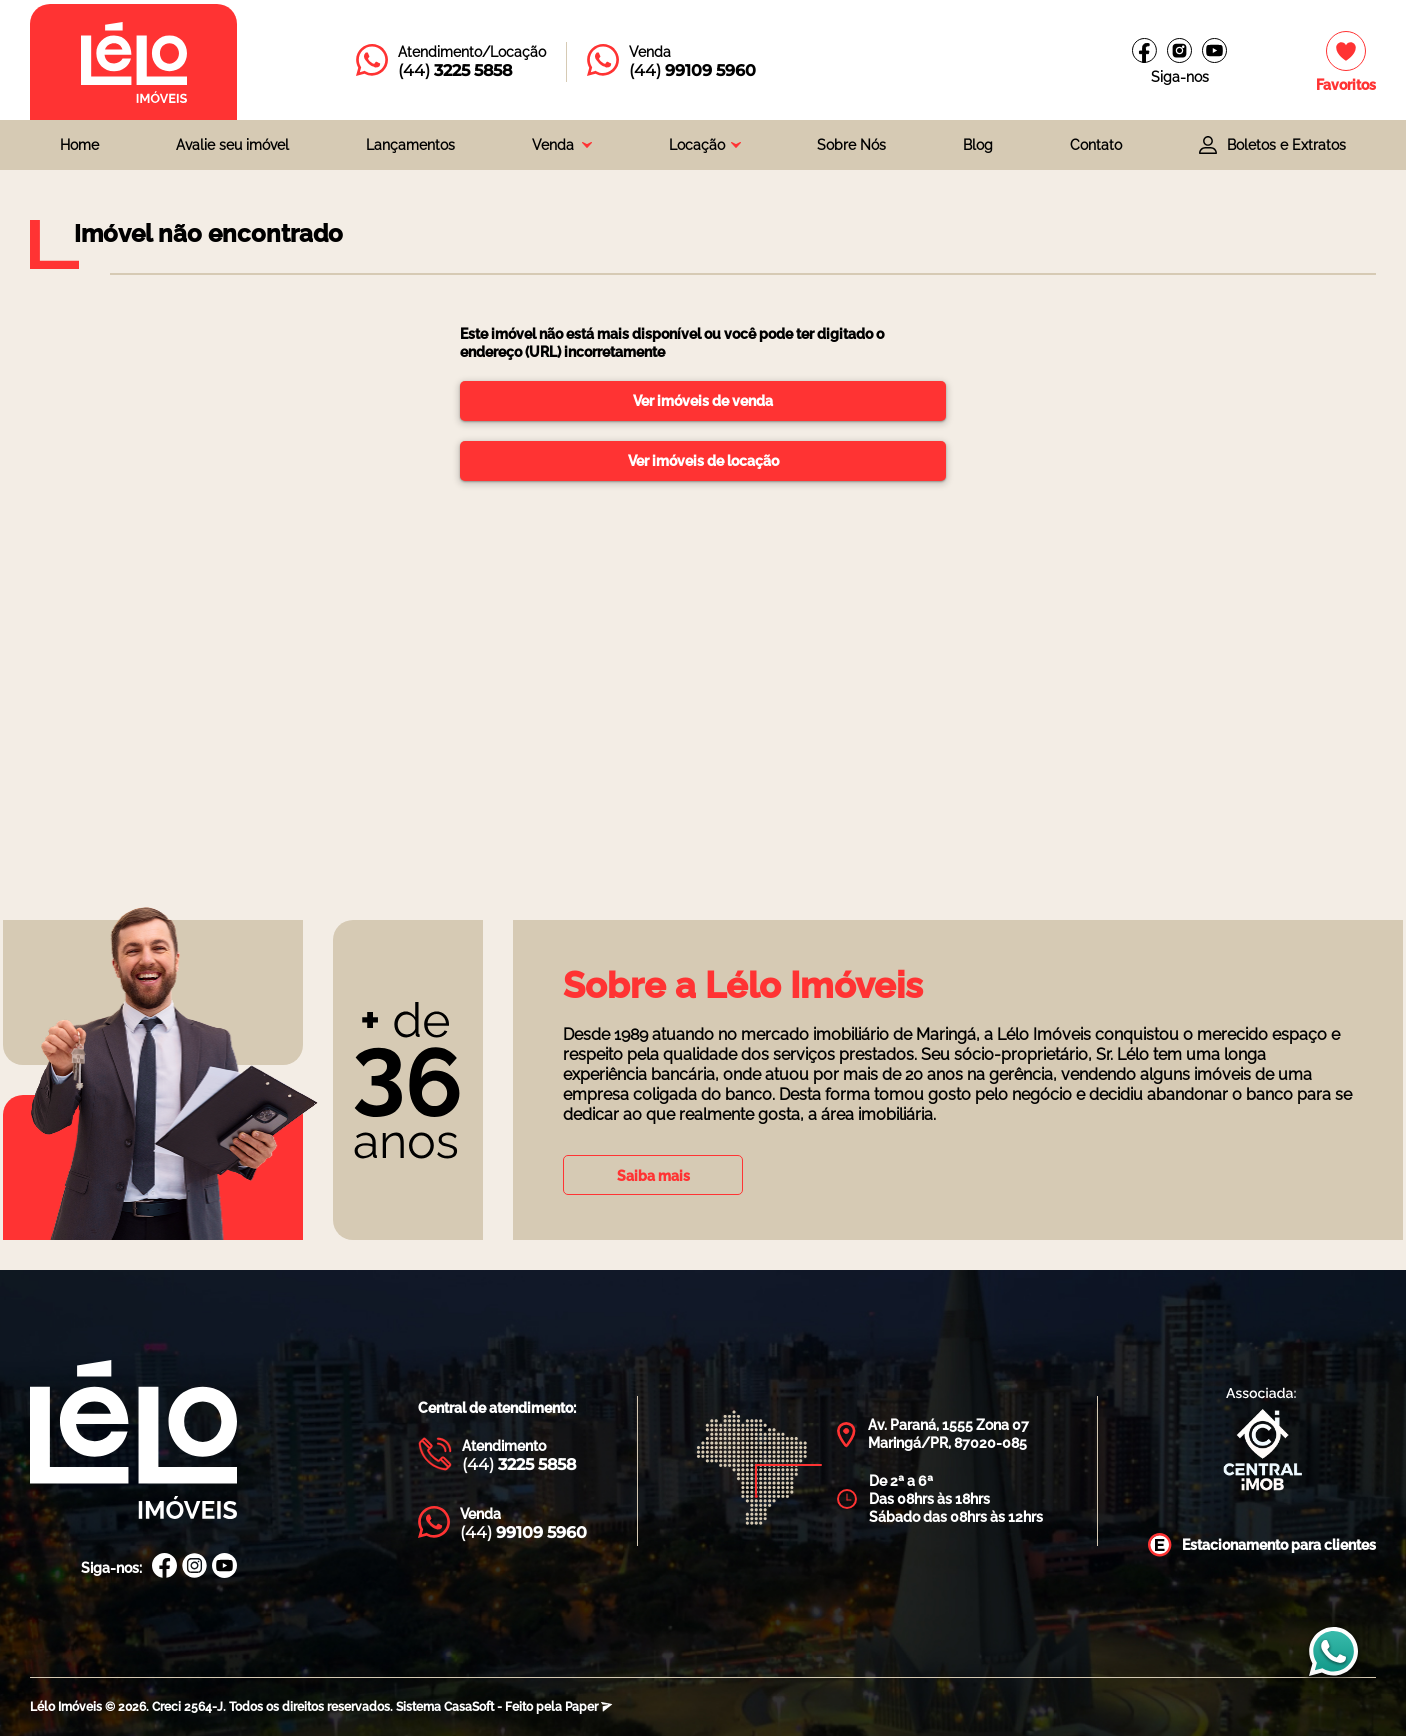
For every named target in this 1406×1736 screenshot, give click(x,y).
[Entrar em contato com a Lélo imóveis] (451, 62)
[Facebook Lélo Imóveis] (164, 1567)
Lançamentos (410, 145)
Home (79, 145)
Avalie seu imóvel (232, 145)
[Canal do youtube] (1214, 50)
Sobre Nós (851, 145)
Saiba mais (653, 1176)
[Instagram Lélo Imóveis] (1179, 50)
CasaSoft (469, 1707)
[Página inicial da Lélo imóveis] (133, 62)
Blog (978, 145)
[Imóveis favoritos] (1346, 62)
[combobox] (562, 145)
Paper (588, 1707)
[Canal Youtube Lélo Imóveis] (224, 1567)
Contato (1096, 145)
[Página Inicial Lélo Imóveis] (133, 1441)
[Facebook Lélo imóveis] (1144, 50)
